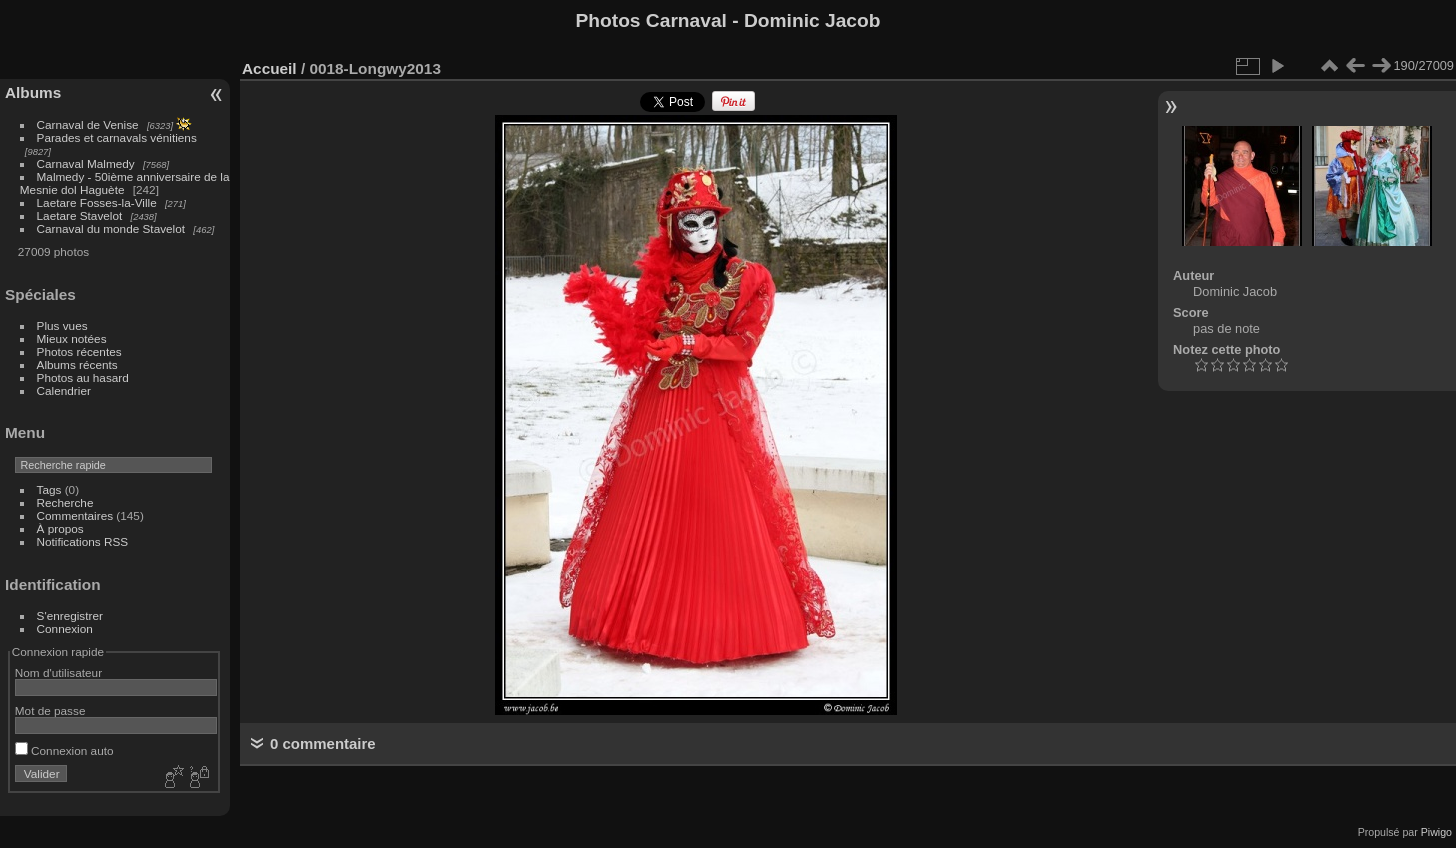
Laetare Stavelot (80, 215)
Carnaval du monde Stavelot (111, 228)
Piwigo (1436, 832)
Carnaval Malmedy (86, 163)
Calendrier (64, 390)
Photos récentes (79, 351)
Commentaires (75, 515)
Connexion (65, 628)
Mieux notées (72, 338)
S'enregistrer (70, 615)
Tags (49, 489)
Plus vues (62, 325)
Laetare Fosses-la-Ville (97, 202)
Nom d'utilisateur (58, 672)
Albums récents (77, 364)
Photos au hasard (83, 377)
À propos (60, 528)
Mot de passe (50, 710)
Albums (33, 92)
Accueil (269, 68)
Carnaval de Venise (88, 124)
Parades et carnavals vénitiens (117, 137)
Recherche (65, 502)
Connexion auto (64, 750)
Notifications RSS (83, 541)
